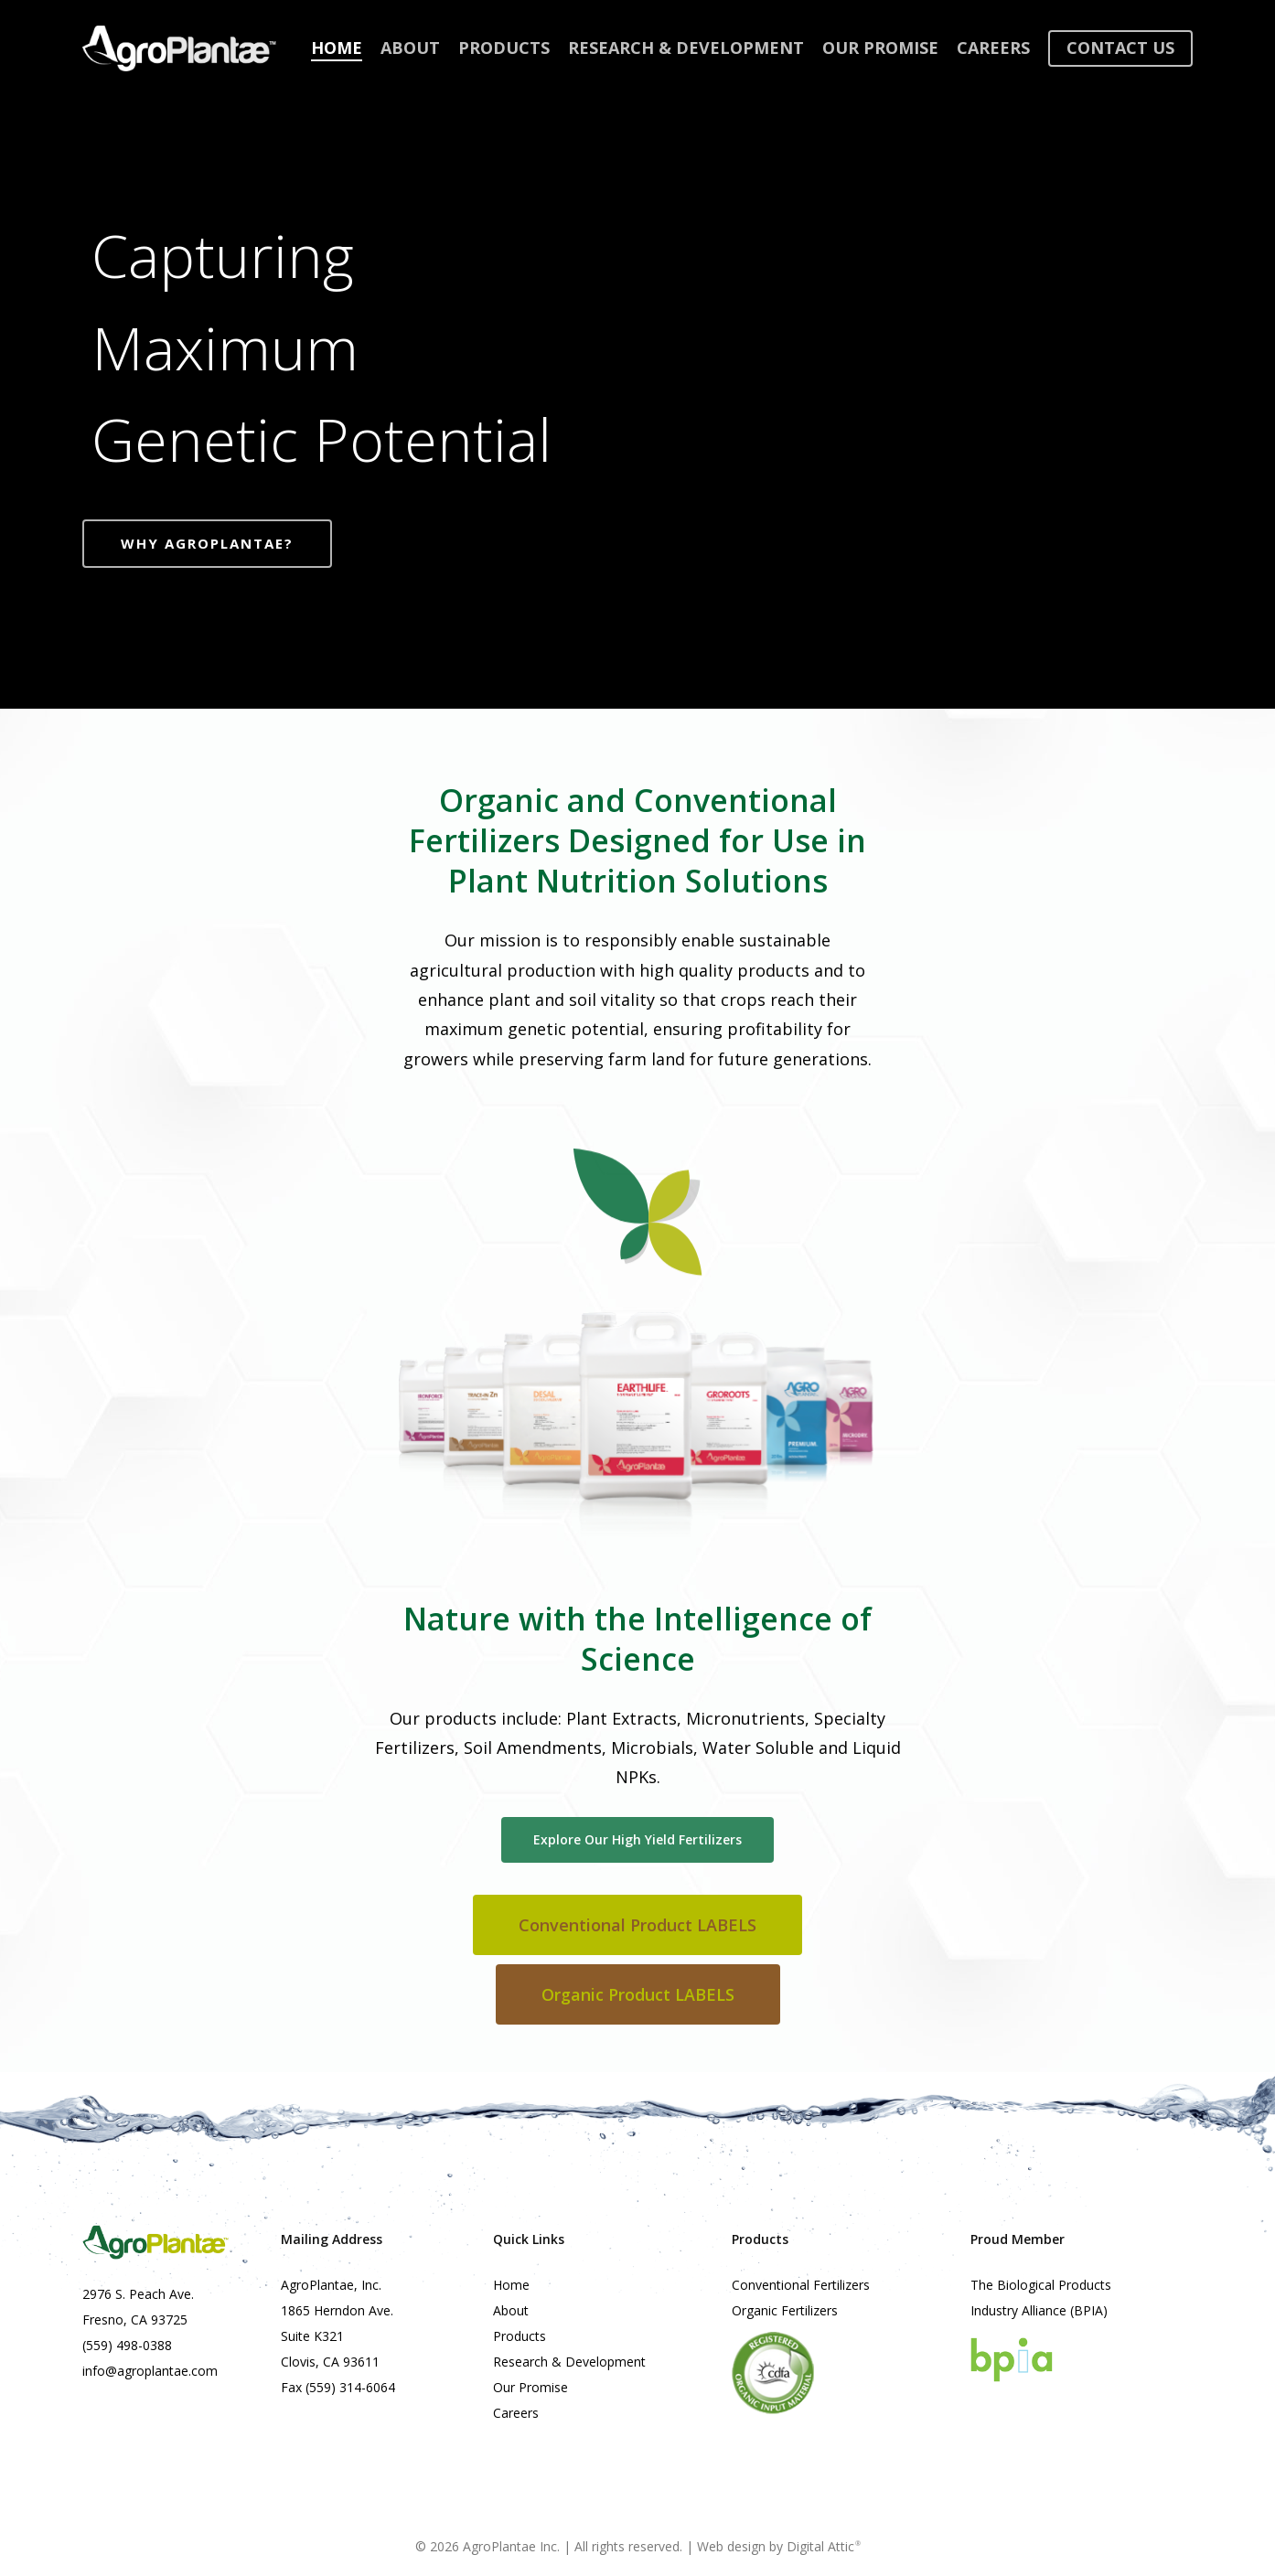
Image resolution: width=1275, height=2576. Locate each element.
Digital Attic (824, 2546)
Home (511, 2284)
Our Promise (530, 2387)
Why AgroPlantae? (207, 543)
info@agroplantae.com (150, 2370)
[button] (637, 1840)
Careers (516, 2412)
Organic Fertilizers (785, 2310)
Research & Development (569, 2361)
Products (519, 2336)
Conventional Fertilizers (801, 2284)
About (511, 2310)
